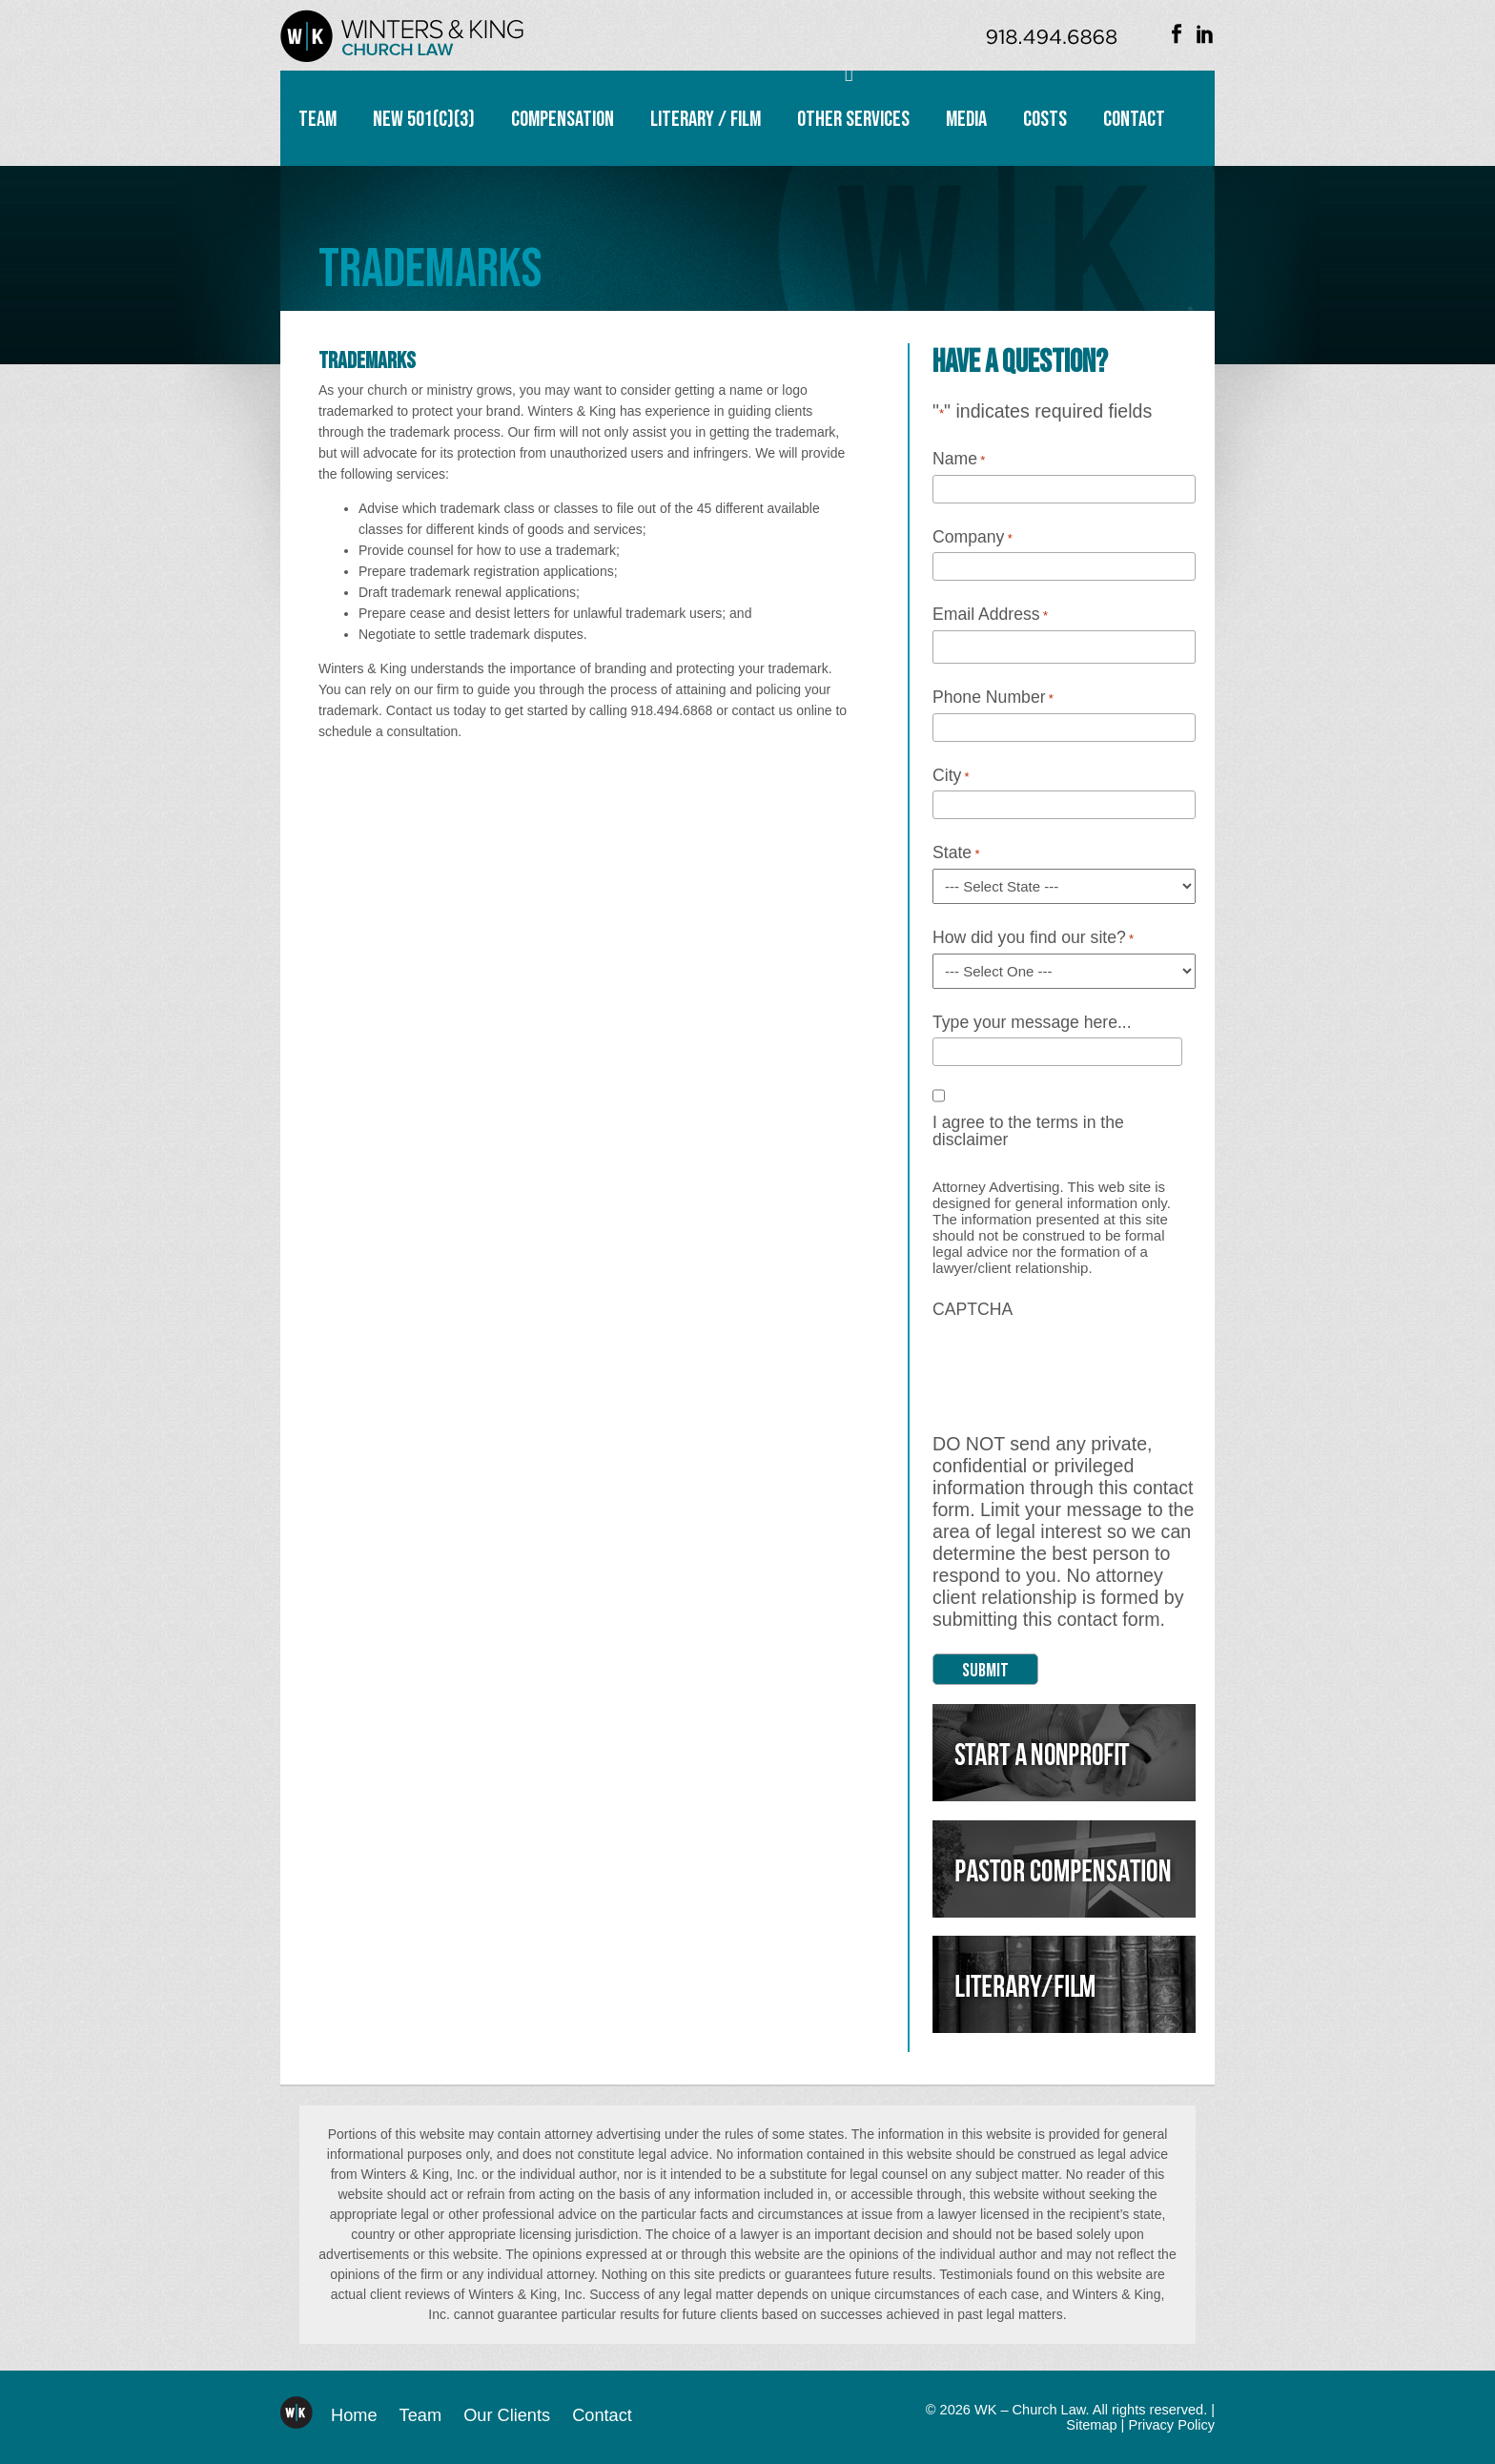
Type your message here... (1032, 1023)
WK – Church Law (401, 36)
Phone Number (993, 698)
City (951, 776)
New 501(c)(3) (424, 119)
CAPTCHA (972, 1310)
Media (966, 119)
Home (354, 2415)
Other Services (853, 119)
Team (317, 119)
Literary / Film (705, 119)
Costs (1045, 119)
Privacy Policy (1171, 2425)
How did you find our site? (1033, 938)
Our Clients (506, 2415)
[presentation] (1077, 1361)
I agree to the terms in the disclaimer (1028, 1131)
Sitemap (1091, 2425)
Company (972, 537)
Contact (1134, 119)
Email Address (990, 615)
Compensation (562, 119)
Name (958, 459)
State (955, 853)
